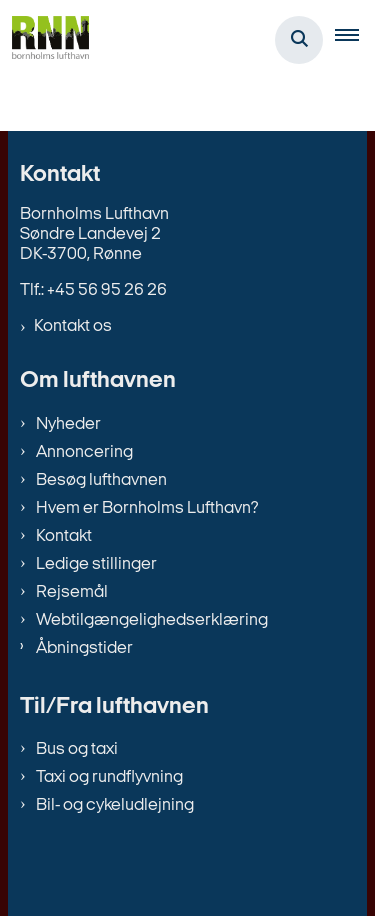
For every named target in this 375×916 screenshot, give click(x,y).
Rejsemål (72, 592)
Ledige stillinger (96, 564)
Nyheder (68, 424)
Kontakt (64, 536)
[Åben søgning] (299, 40)
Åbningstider (84, 648)
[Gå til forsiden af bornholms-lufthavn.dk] (44, 40)
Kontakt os (73, 326)
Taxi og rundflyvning (109, 777)
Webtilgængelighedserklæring (152, 620)
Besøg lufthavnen (101, 480)
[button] (355, 40)
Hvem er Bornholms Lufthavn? (147, 508)
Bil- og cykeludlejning (115, 805)
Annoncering (84, 452)
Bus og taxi (77, 749)
